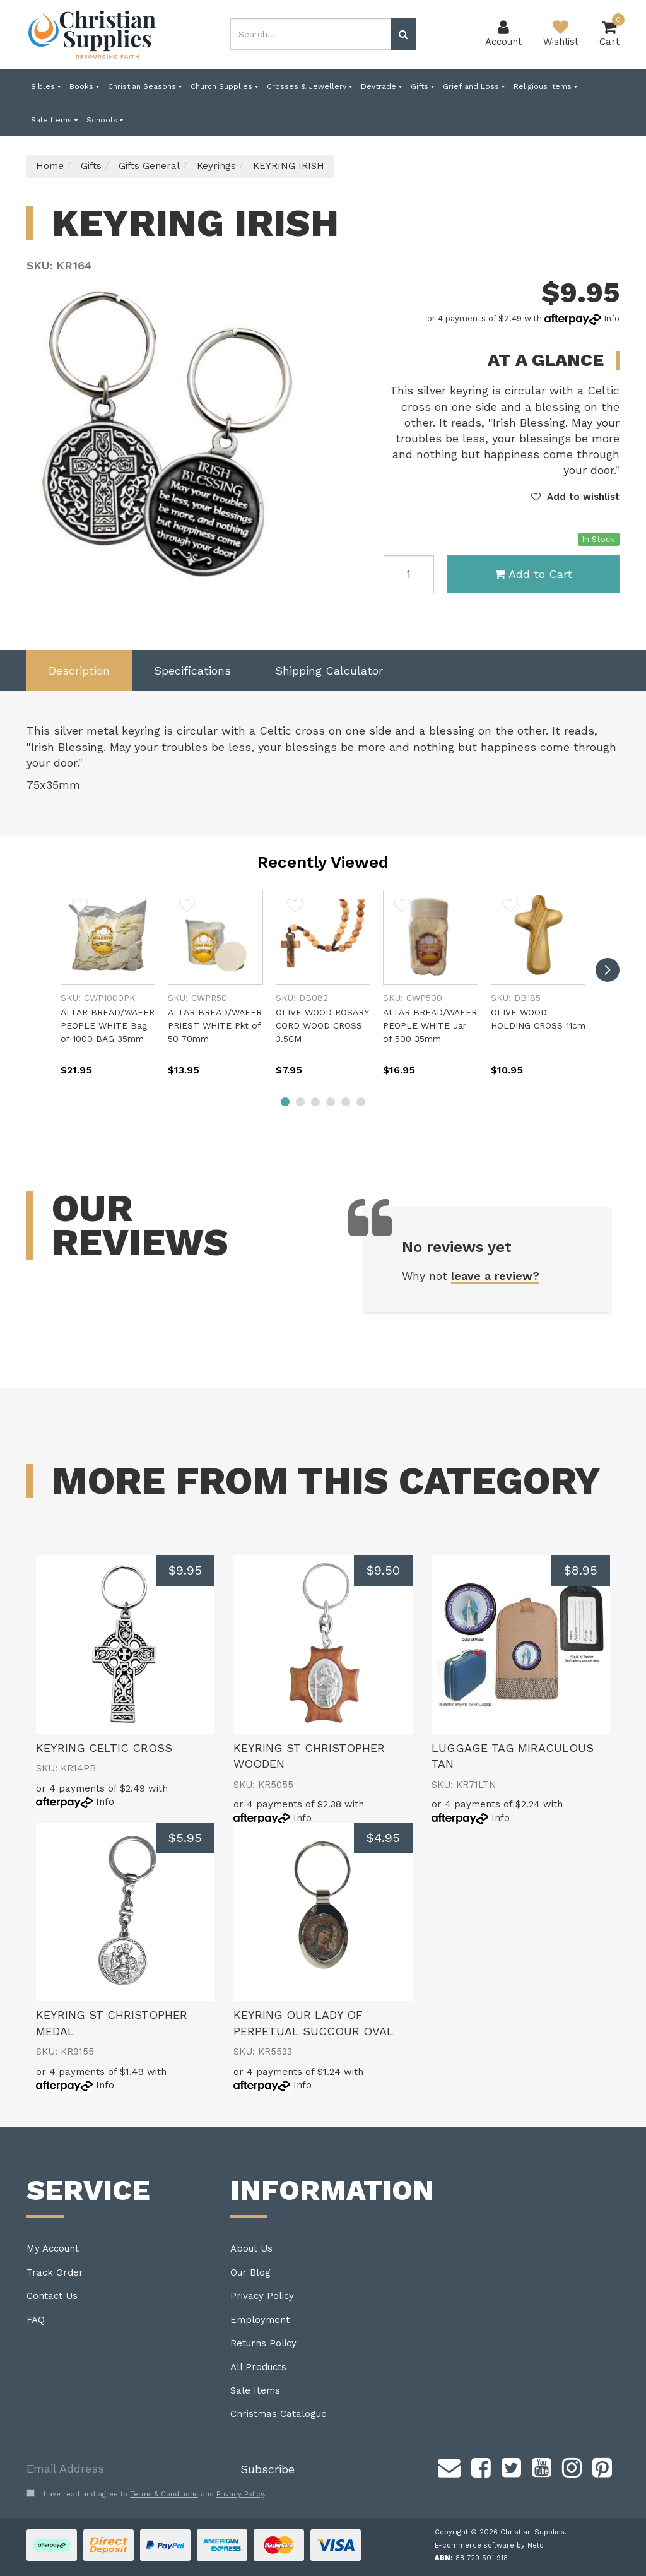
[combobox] (310, 34)
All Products (258, 2367)
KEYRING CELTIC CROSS (104, 1747)
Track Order (54, 2272)
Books (84, 86)
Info (612, 318)
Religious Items (545, 86)
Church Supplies (224, 86)
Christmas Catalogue (278, 2413)
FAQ (35, 2319)
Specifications (192, 670)
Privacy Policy (262, 2295)
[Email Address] (123, 2469)
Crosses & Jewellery (309, 86)
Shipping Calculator (329, 670)
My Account (52, 2248)
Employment (260, 2319)
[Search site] (403, 34)
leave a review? (495, 1275)
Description (79, 670)
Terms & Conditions (164, 2494)
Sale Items (54, 119)
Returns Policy (263, 2343)
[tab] (79, 671)
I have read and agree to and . (146, 2494)
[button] (575, 496)
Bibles (46, 86)
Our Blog (250, 2272)
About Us (251, 2248)
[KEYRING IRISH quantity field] (409, 574)
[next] (608, 970)
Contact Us (52, 2295)
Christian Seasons (145, 86)
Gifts (422, 86)
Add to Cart (533, 574)
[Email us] (449, 2466)
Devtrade (381, 86)
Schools (104, 119)
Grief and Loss (474, 86)
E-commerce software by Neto (489, 2545)
